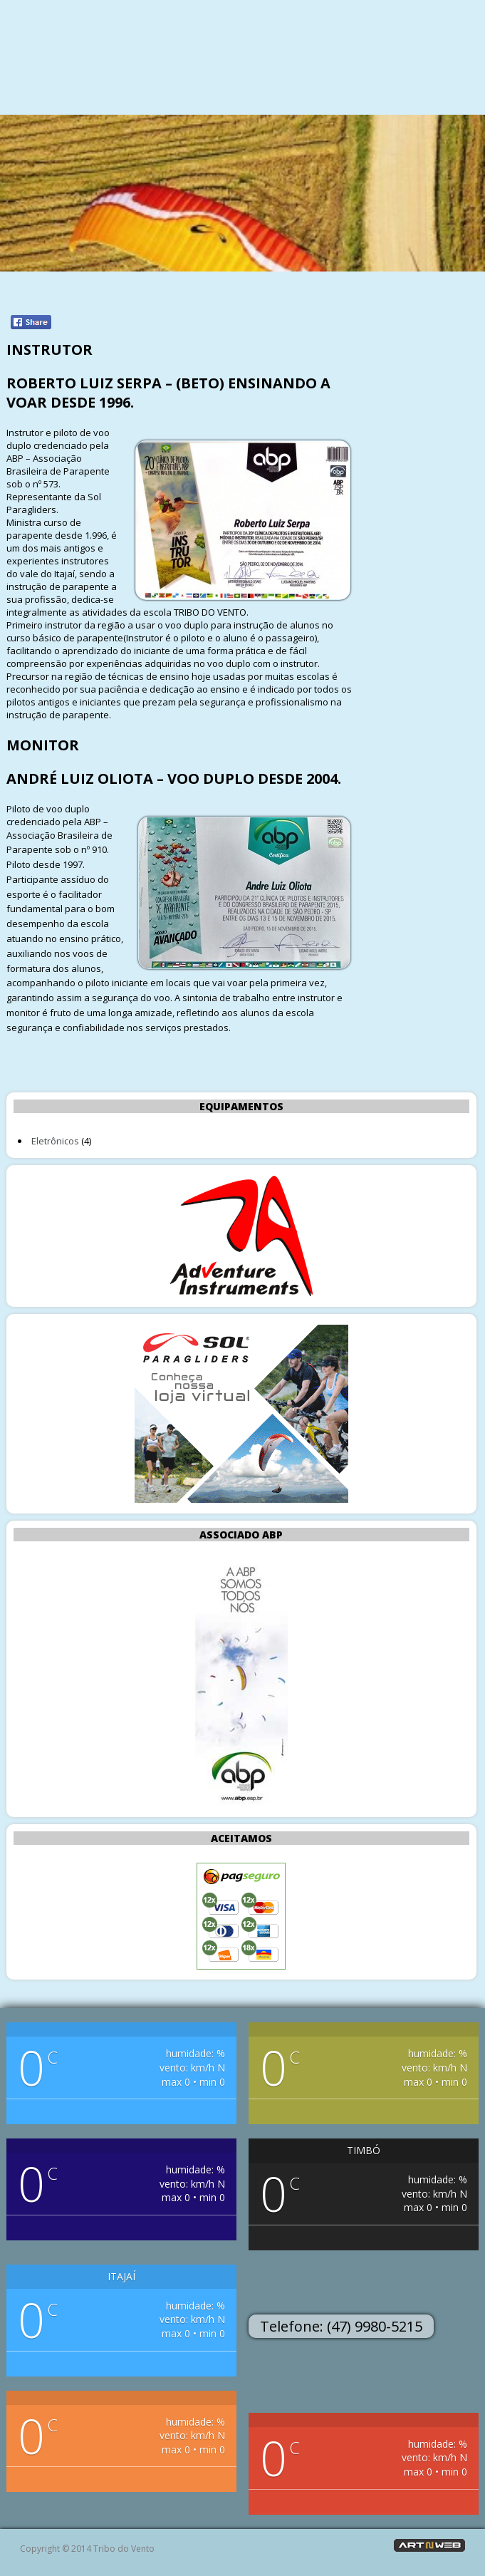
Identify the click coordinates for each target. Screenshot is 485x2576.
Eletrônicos (55, 1140)
